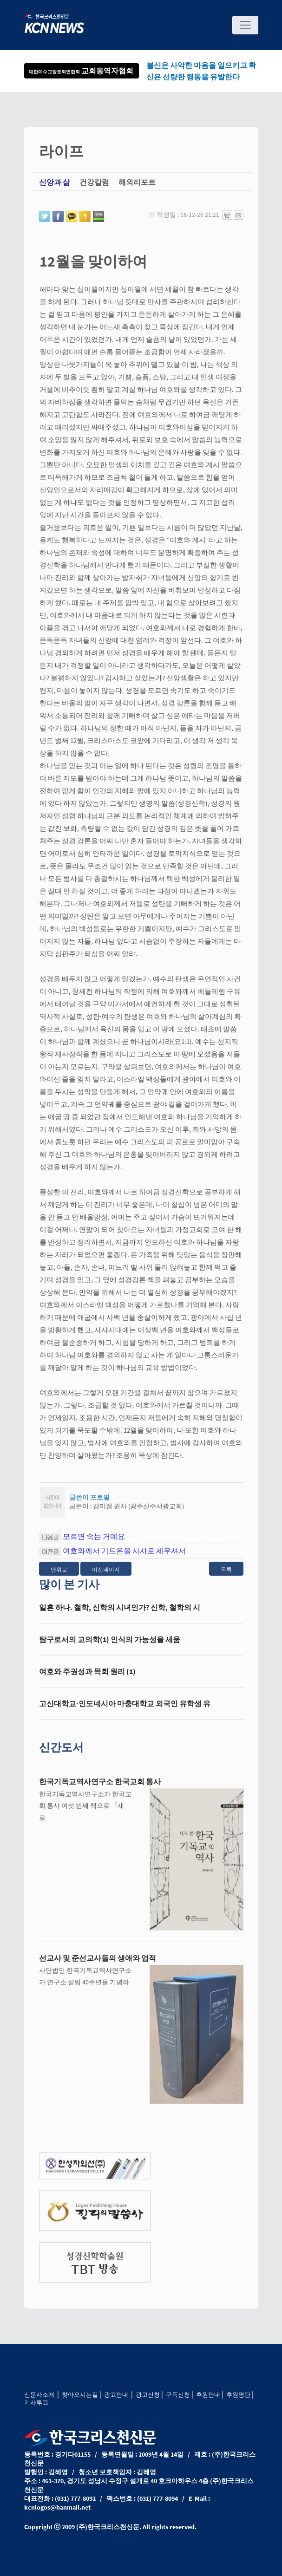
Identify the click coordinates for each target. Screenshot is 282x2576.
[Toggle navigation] (245, 25)
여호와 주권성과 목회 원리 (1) (87, 1678)
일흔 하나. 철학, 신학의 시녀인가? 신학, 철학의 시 (119, 1614)
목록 (226, 1576)
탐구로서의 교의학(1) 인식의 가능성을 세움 (109, 1646)
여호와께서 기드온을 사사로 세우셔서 (124, 1558)
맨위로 (59, 1576)
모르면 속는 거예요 (94, 1543)
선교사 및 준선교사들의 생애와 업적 (97, 1965)
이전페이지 (106, 1576)
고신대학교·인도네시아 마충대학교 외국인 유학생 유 (124, 1710)
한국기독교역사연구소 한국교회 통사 (100, 1788)
